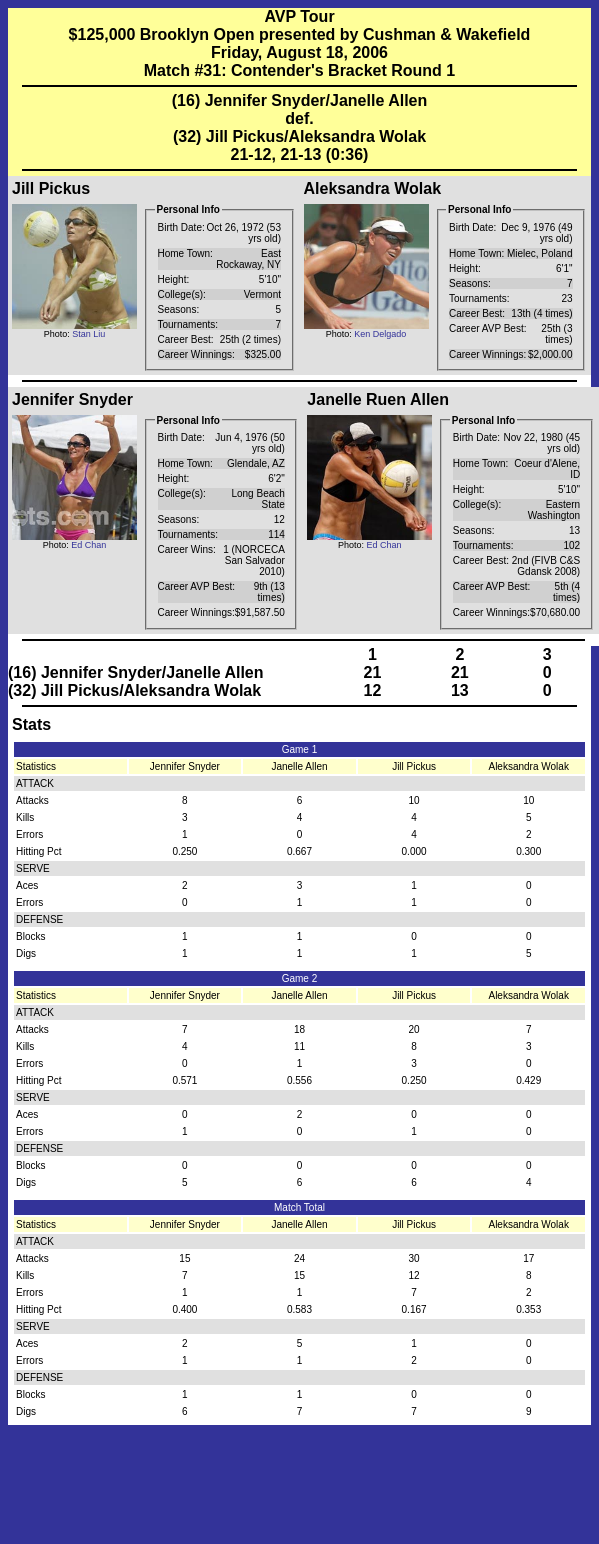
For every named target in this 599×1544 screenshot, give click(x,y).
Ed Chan (88, 545)
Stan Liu (88, 334)
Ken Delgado (380, 334)
